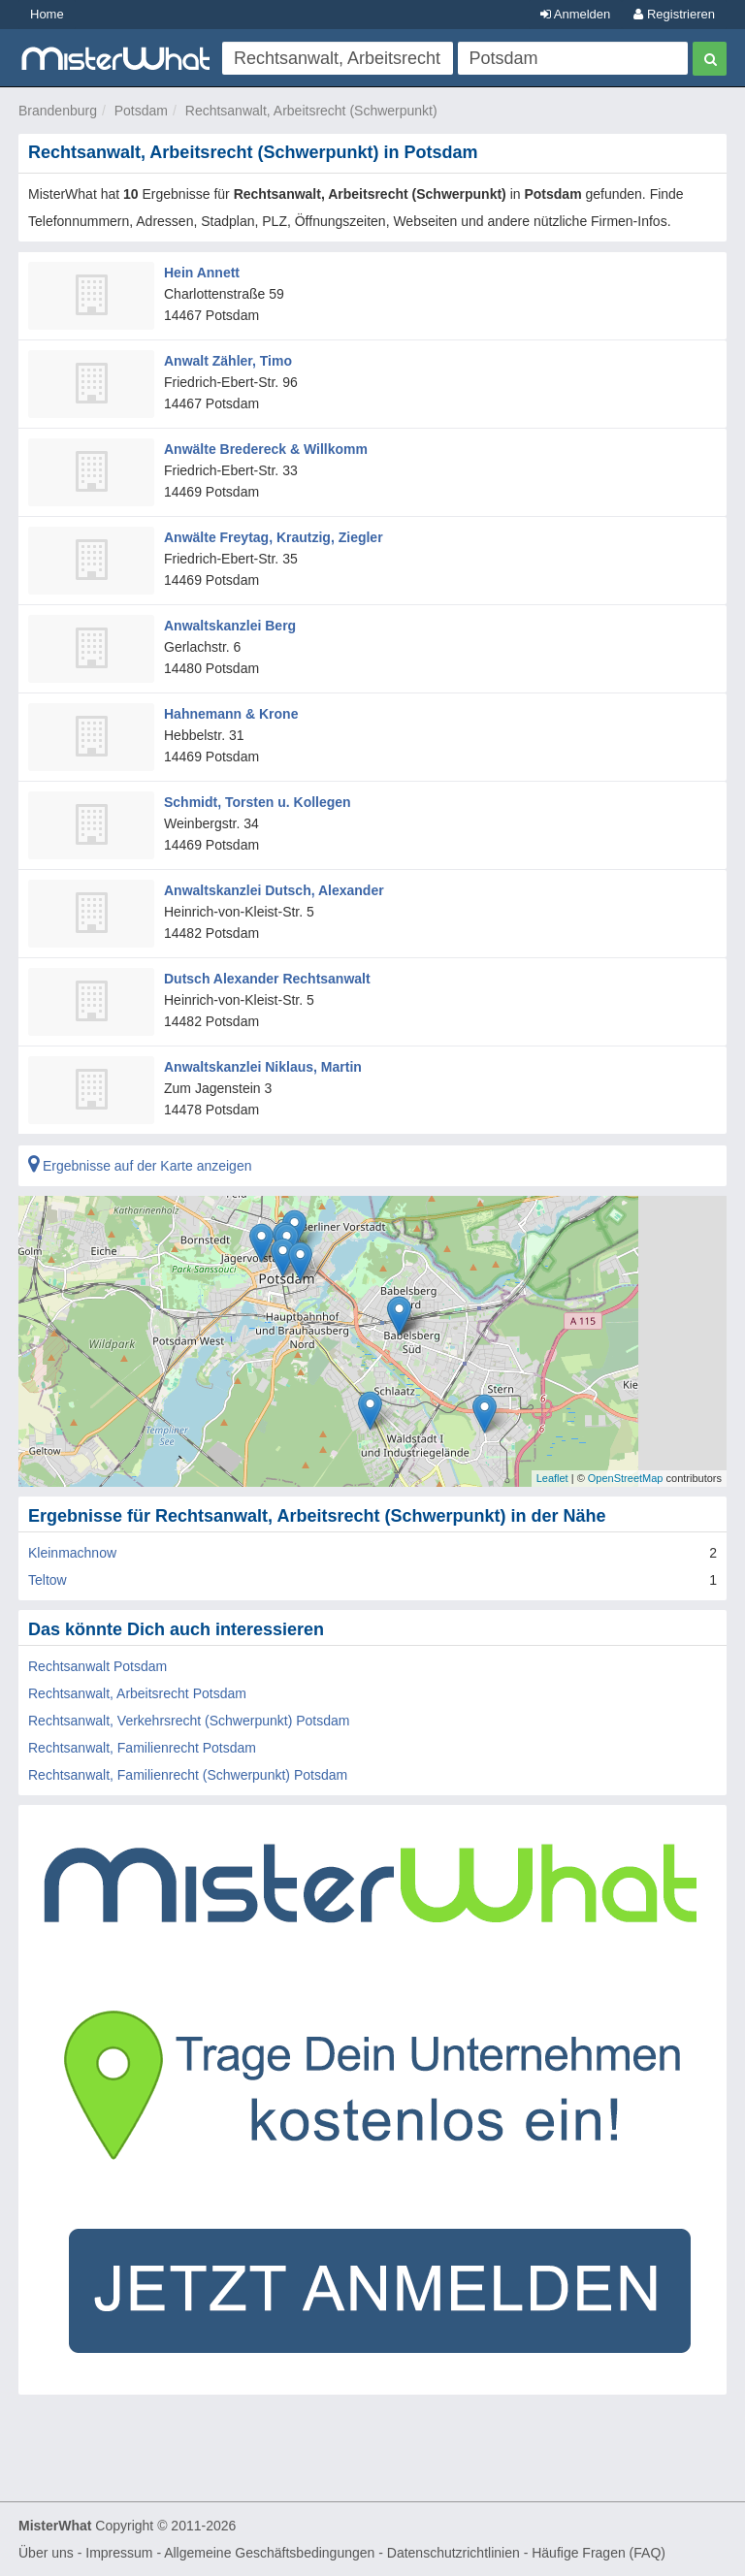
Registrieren (674, 14)
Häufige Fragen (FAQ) (598, 2552)
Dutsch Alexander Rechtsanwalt (267, 978)
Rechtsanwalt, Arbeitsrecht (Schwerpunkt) (311, 110)
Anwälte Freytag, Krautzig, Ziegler (273, 537)
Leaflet (552, 1478)
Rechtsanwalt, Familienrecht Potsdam (142, 1747)
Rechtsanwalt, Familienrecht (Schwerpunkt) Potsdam (187, 1775)
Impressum (118, 2552)
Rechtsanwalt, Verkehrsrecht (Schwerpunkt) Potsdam (188, 1720)
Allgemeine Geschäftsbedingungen (269, 2552)
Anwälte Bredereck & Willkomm (266, 449)
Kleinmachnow (72, 1553)
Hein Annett (202, 272)
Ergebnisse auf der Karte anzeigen (139, 1166)
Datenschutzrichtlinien (453, 2552)
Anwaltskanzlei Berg (230, 625)
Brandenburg (57, 110)
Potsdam (141, 110)
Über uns (46, 2552)
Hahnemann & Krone (231, 714)
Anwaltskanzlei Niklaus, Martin (263, 1067)
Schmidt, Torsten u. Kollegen (257, 802)
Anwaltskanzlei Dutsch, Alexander (274, 890)
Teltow (47, 1580)
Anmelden (575, 14)
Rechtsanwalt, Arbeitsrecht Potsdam (137, 1693)
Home (47, 14)
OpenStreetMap (626, 1478)
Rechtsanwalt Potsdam (97, 1666)
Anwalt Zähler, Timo (228, 361)
